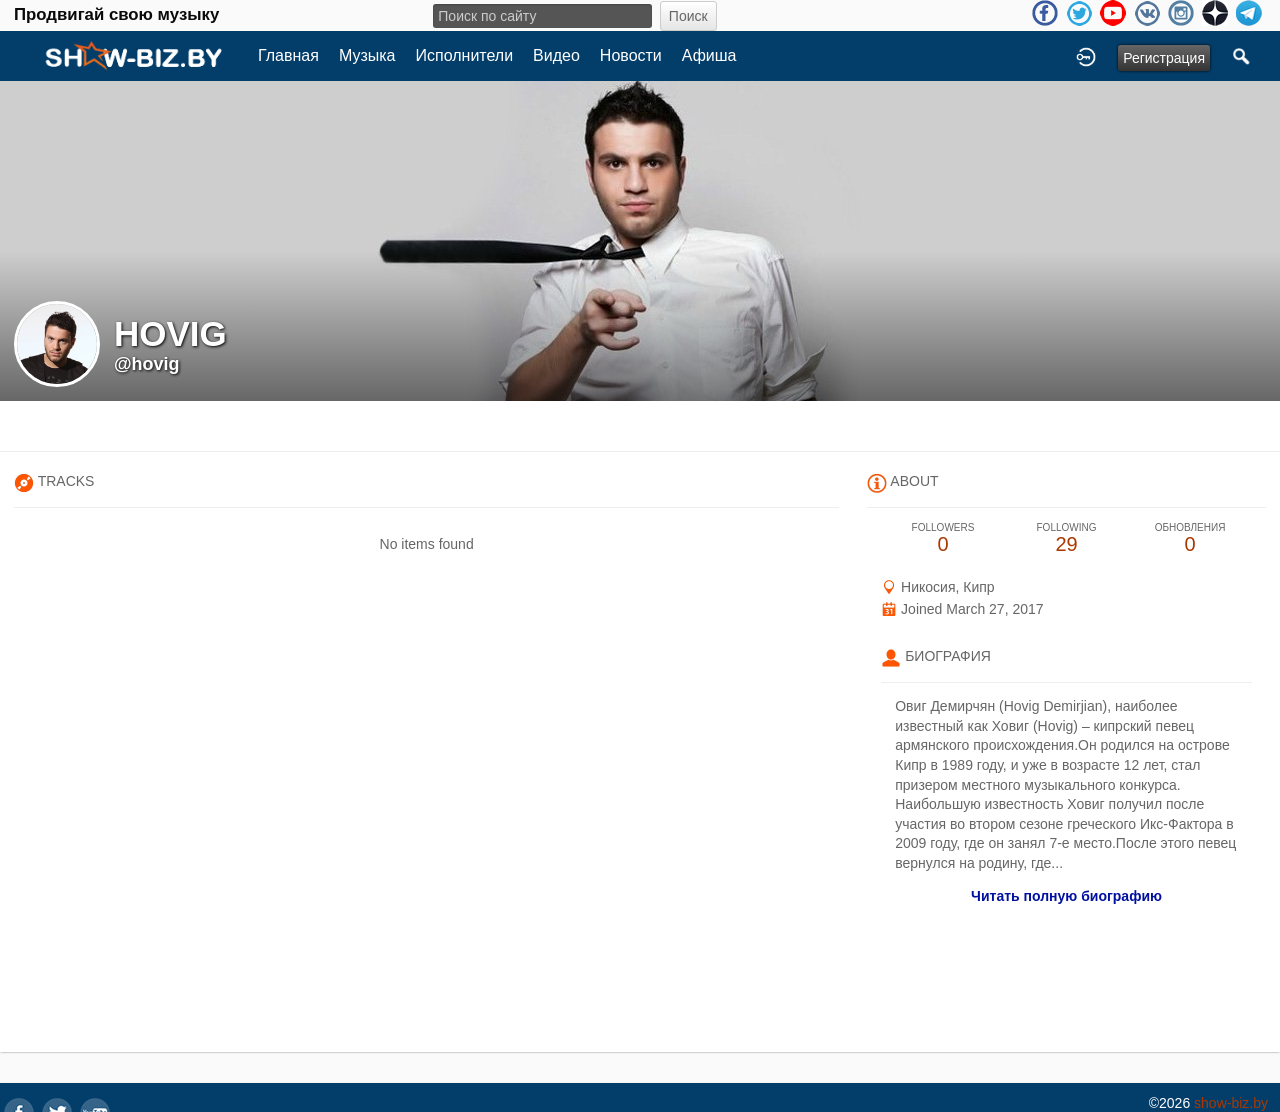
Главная (288, 55)
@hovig (147, 364)
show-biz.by (1231, 1103)
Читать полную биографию (1066, 896)
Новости (631, 55)
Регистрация (1164, 58)
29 (1067, 538)
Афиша (709, 55)
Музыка (367, 55)
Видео (556, 55)
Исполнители (465, 55)
